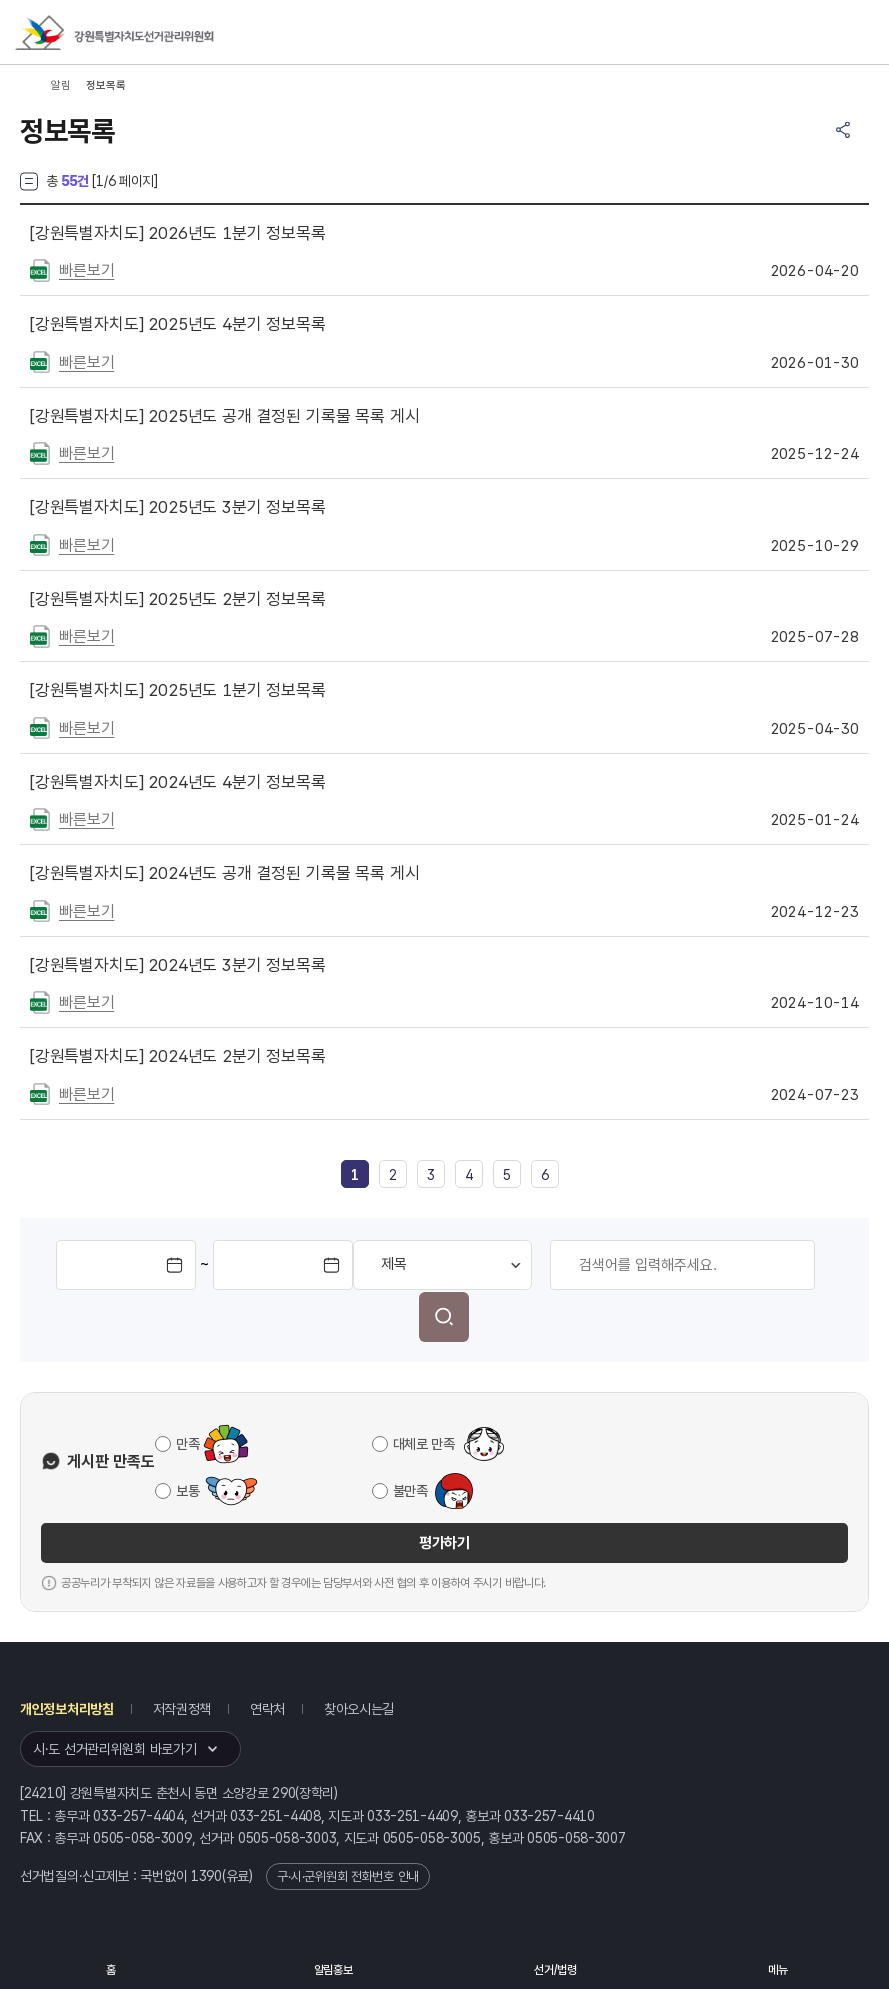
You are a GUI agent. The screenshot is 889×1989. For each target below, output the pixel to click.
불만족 (410, 1491)
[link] (355, 1175)
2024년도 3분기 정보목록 (178, 965)
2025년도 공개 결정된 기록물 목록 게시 (224, 416)
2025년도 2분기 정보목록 (178, 599)
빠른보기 (86, 270)
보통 (187, 1491)
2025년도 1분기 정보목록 (178, 690)
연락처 (267, 1709)
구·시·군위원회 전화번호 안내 (348, 1876)
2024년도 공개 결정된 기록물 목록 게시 (224, 873)
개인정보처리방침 (67, 1709)
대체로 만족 (424, 1444)
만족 (187, 1444)
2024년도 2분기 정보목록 (178, 1056)
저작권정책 (182, 1709)
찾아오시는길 (359, 1709)
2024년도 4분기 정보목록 (178, 782)
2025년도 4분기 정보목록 (178, 324)
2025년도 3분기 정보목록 (178, 507)
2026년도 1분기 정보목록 (178, 233)
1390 (206, 1876)
